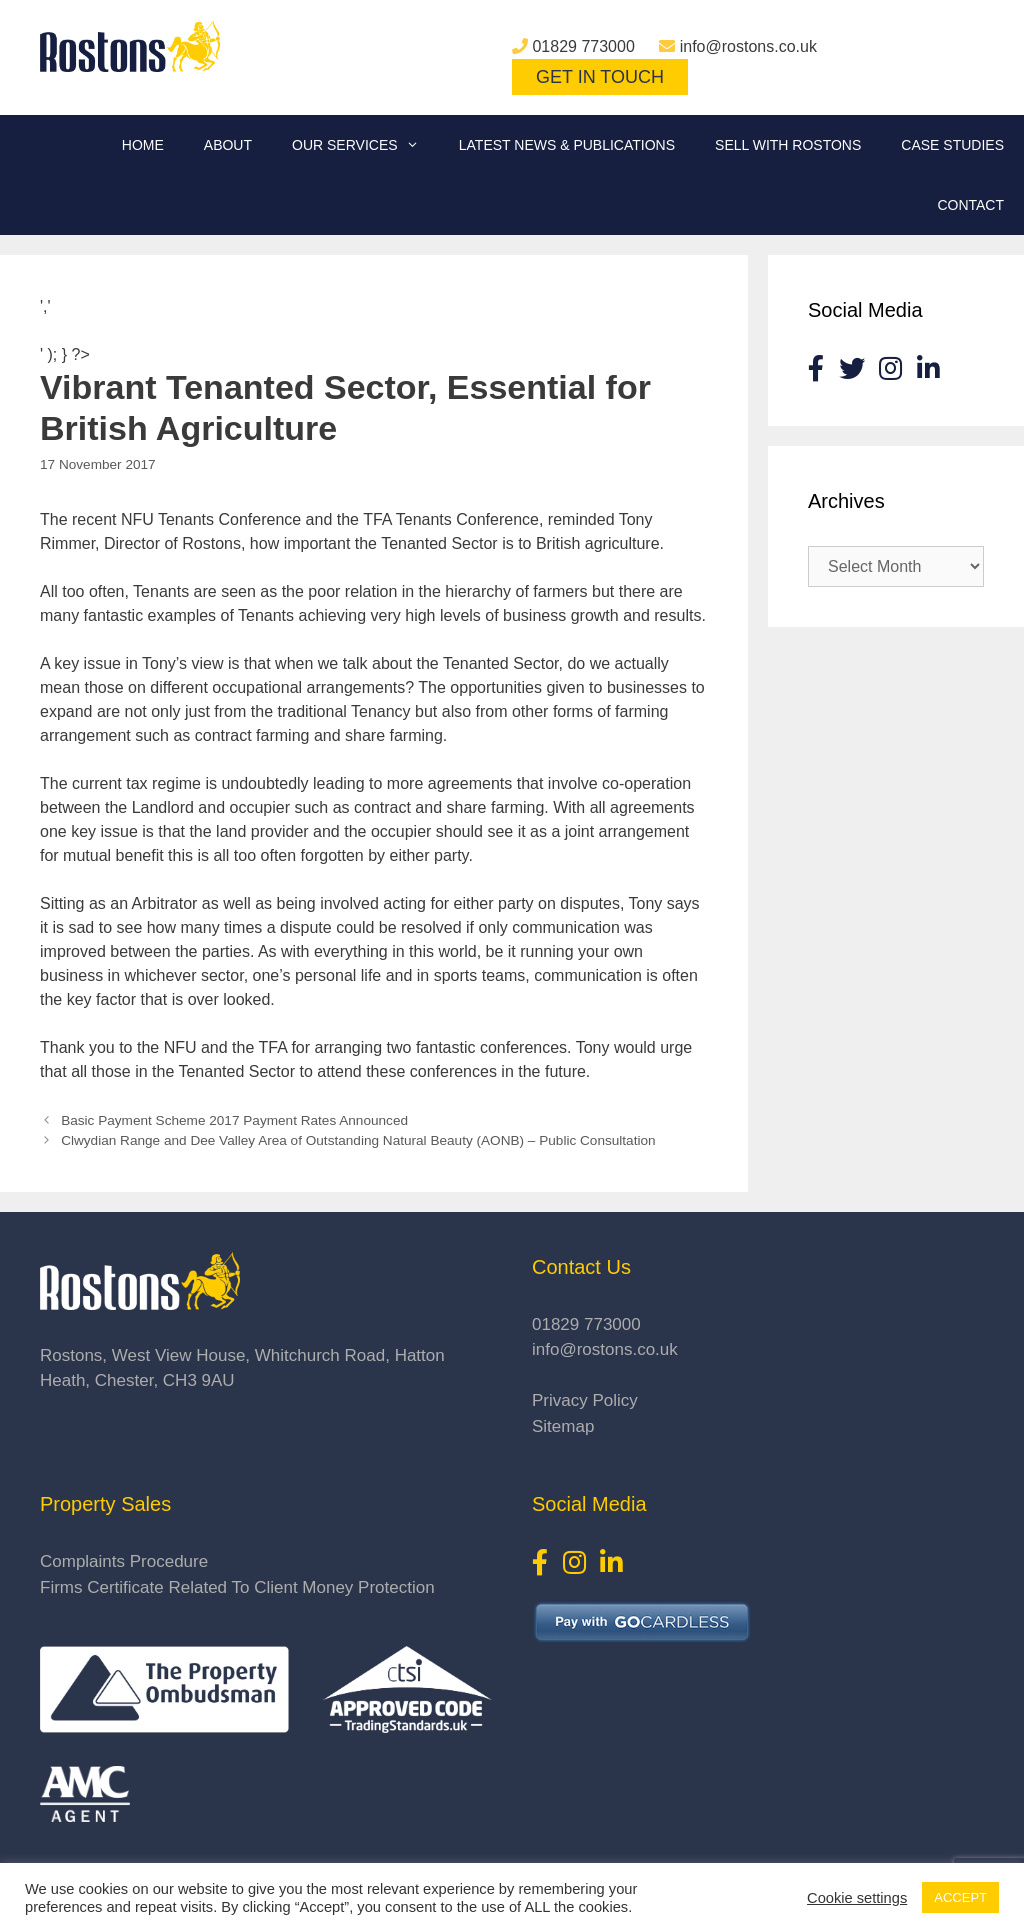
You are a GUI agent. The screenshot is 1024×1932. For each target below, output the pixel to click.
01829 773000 (583, 46)
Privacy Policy (585, 1400)
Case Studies (952, 145)
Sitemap (563, 1426)
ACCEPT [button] (960, 1897)
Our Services (365, 145)
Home (143, 145)
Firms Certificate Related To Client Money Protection (237, 1587)
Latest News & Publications (567, 145)
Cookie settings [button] (857, 1898)
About (228, 145)
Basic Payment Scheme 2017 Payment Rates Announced (234, 1120)
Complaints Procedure (124, 1561)
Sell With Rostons (788, 145)
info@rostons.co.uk (748, 46)
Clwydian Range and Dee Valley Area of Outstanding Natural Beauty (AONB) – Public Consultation (358, 1140)
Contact (970, 205)
